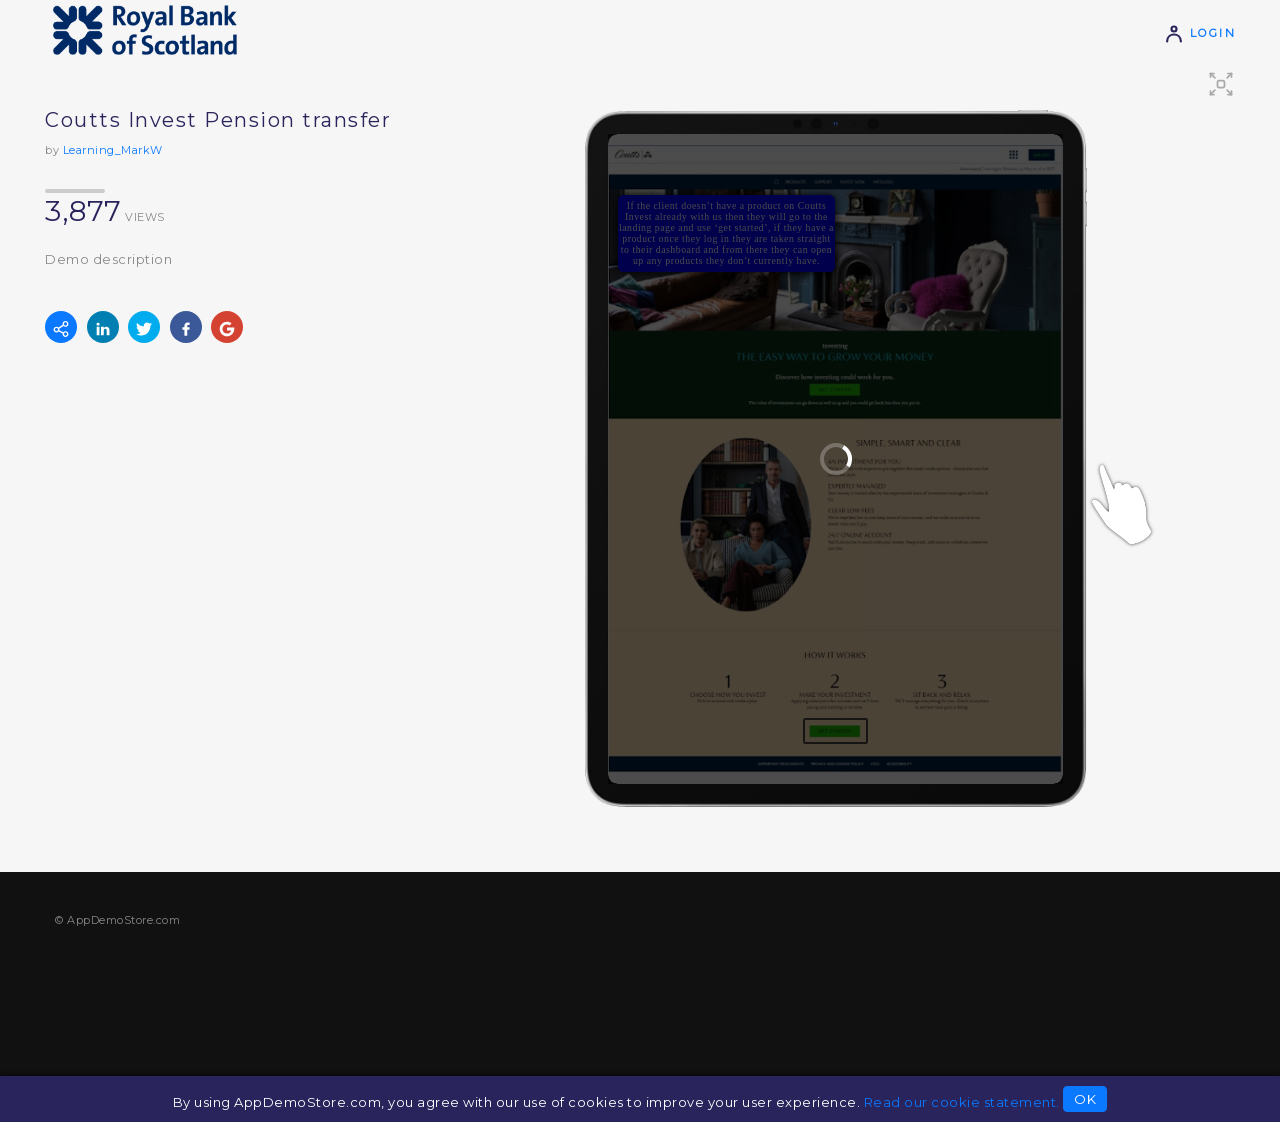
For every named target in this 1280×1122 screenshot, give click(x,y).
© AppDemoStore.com (117, 920)
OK (1085, 1099)
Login (1200, 33)
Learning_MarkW (113, 150)
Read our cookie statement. (962, 1102)
